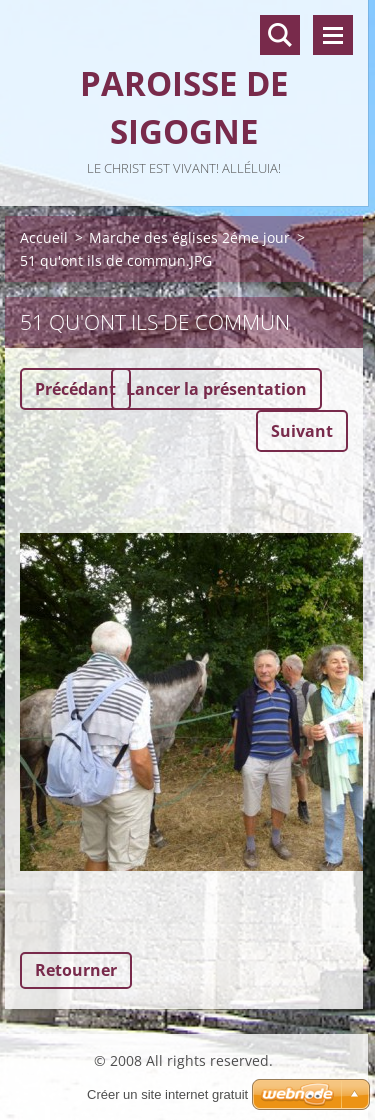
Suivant (302, 431)
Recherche (280, 35)
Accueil (44, 237)
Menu (333, 35)
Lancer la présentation (216, 389)
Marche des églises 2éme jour (189, 237)
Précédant (75, 389)
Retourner (76, 970)
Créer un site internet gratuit (167, 1094)
